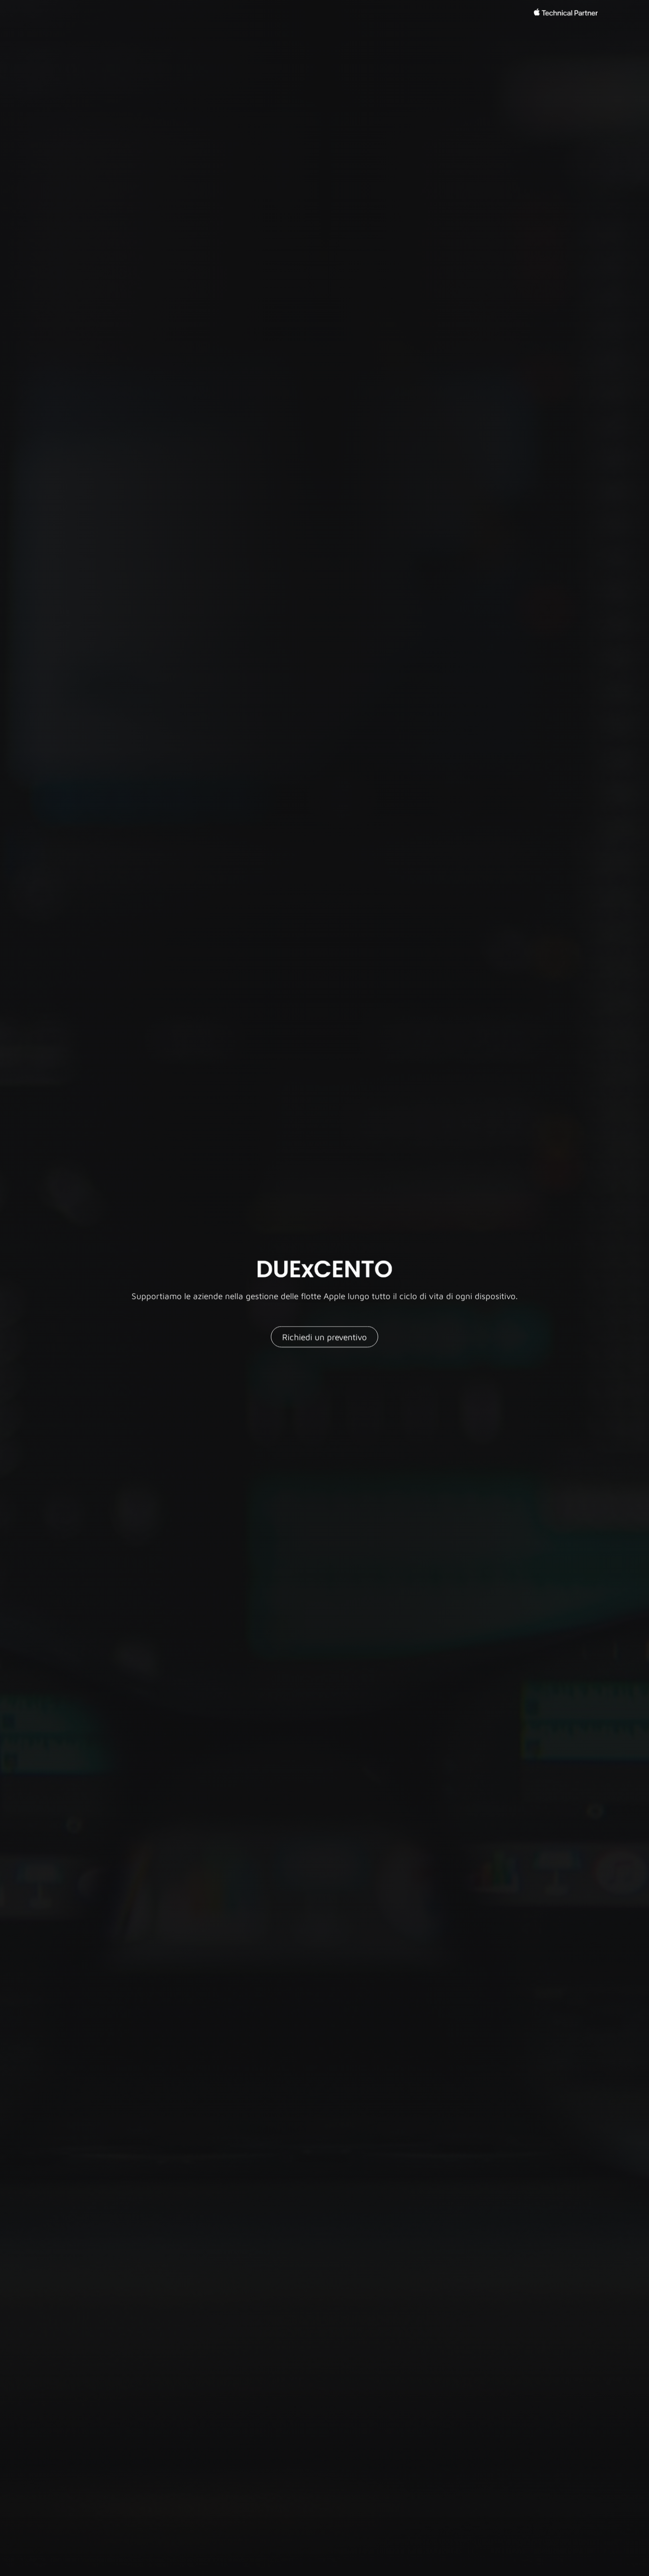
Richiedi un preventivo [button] (324, 1338)
